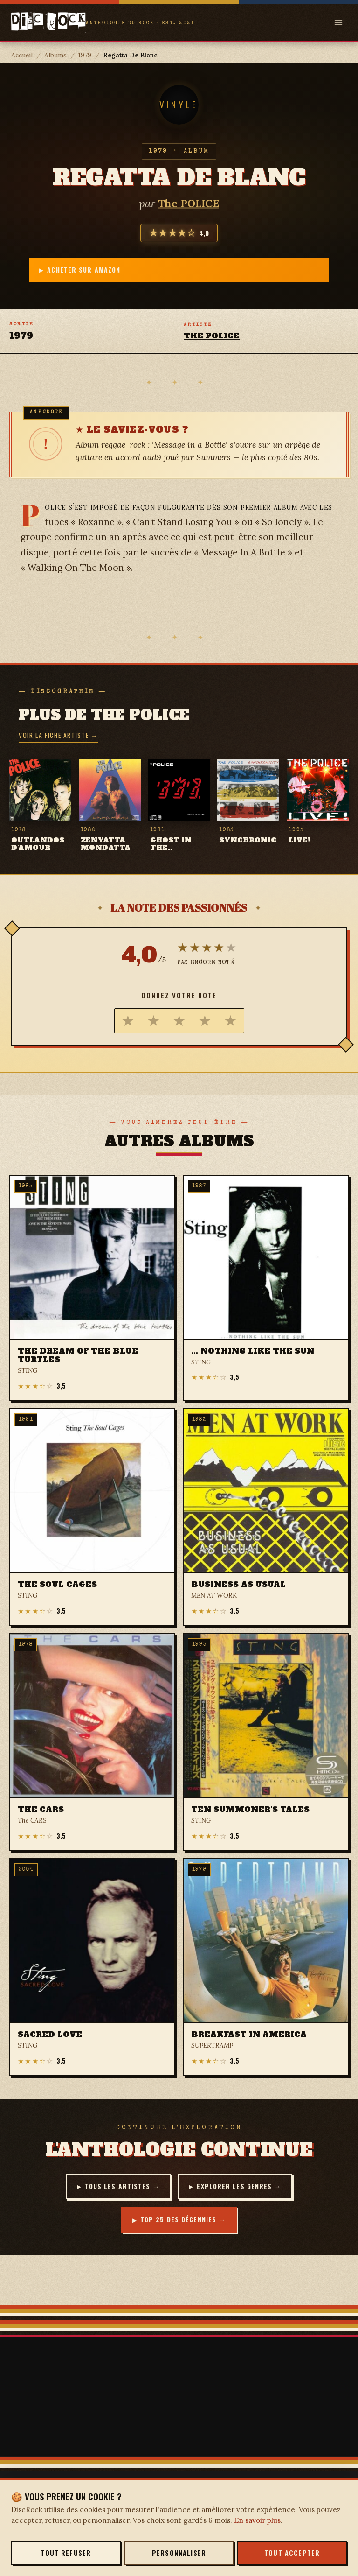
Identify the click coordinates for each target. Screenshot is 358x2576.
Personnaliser (179, 2553)
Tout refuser (66, 2553)
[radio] (128, 1024)
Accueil (22, 55)
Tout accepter (292, 2553)
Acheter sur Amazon (183, 271)
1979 (84, 55)
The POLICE (188, 203)
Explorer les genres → (245, 2190)
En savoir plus (257, 2520)
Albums (55, 55)
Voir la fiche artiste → (58, 738)
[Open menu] (338, 22)
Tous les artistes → (116, 2190)
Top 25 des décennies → (183, 2227)
